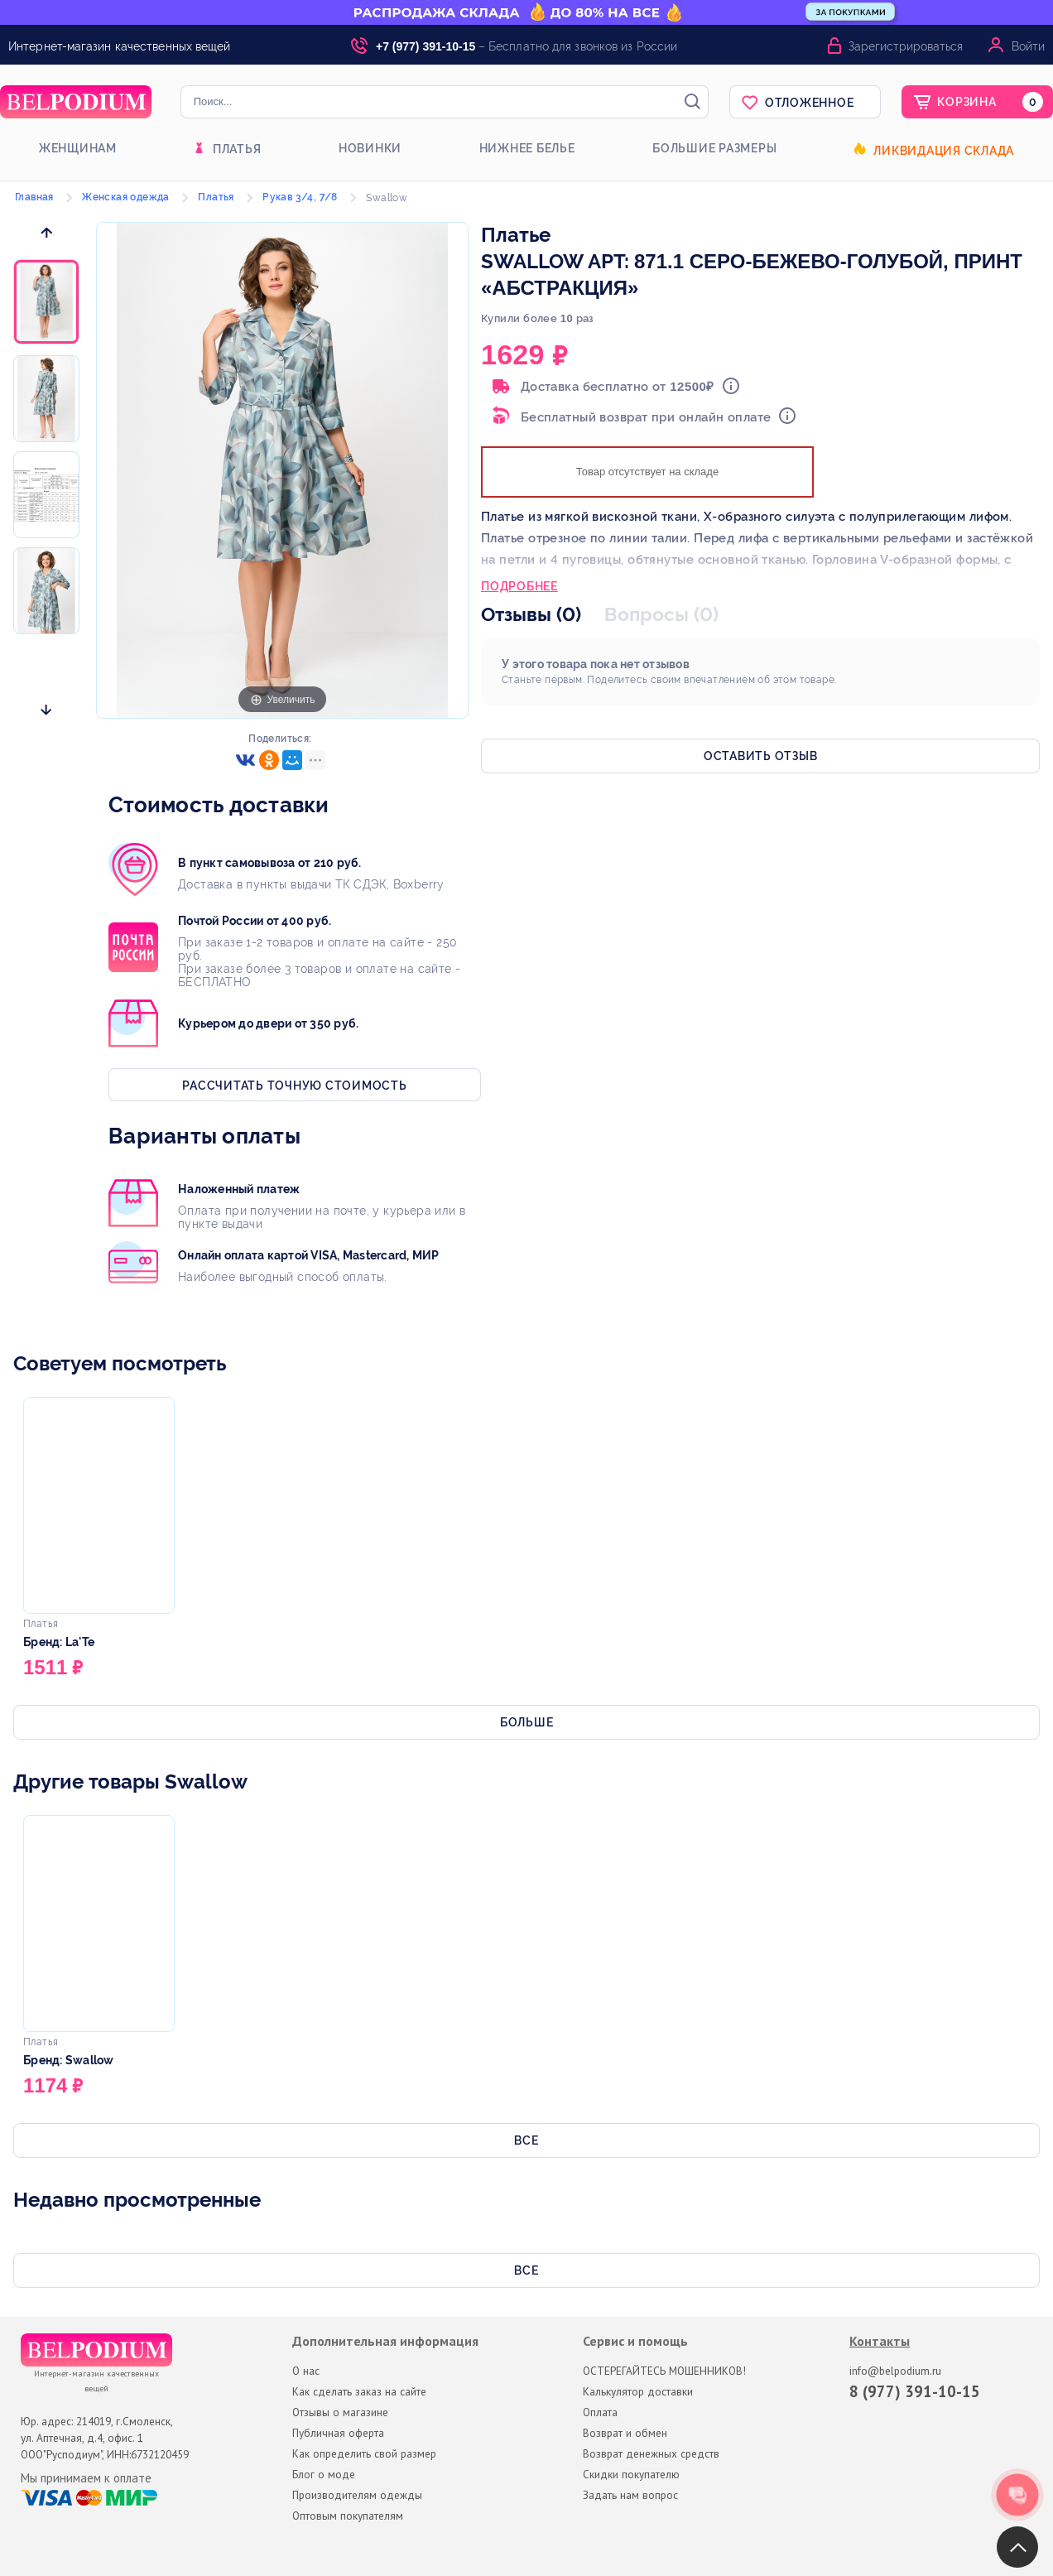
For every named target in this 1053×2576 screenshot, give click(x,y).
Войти (1028, 46)
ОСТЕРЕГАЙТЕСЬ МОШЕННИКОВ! (664, 2370)
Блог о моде (323, 2474)
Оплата (600, 2412)
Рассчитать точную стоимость (294, 1085)
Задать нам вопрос (630, 2494)
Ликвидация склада (943, 150)
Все (526, 2140)
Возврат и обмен (625, 2432)
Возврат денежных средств (651, 2453)
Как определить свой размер (364, 2453)
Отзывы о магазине (340, 2412)
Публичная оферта (338, 2432)
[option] (46, 303)
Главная (34, 197)
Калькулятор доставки (638, 2391)
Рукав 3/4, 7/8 (300, 197)
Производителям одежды (357, 2494)
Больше (527, 1722)
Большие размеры (714, 148)
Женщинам (78, 148)
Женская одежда (126, 197)
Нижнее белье (527, 148)
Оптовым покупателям (347, 2515)
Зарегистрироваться (906, 46)
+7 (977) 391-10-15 (425, 46)
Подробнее (519, 588)
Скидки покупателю (631, 2474)
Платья (237, 149)
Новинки (370, 148)
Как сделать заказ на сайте (359, 2391)
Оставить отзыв (761, 756)
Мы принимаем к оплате (86, 2478)
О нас (306, 2370)
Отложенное (809, 102)
